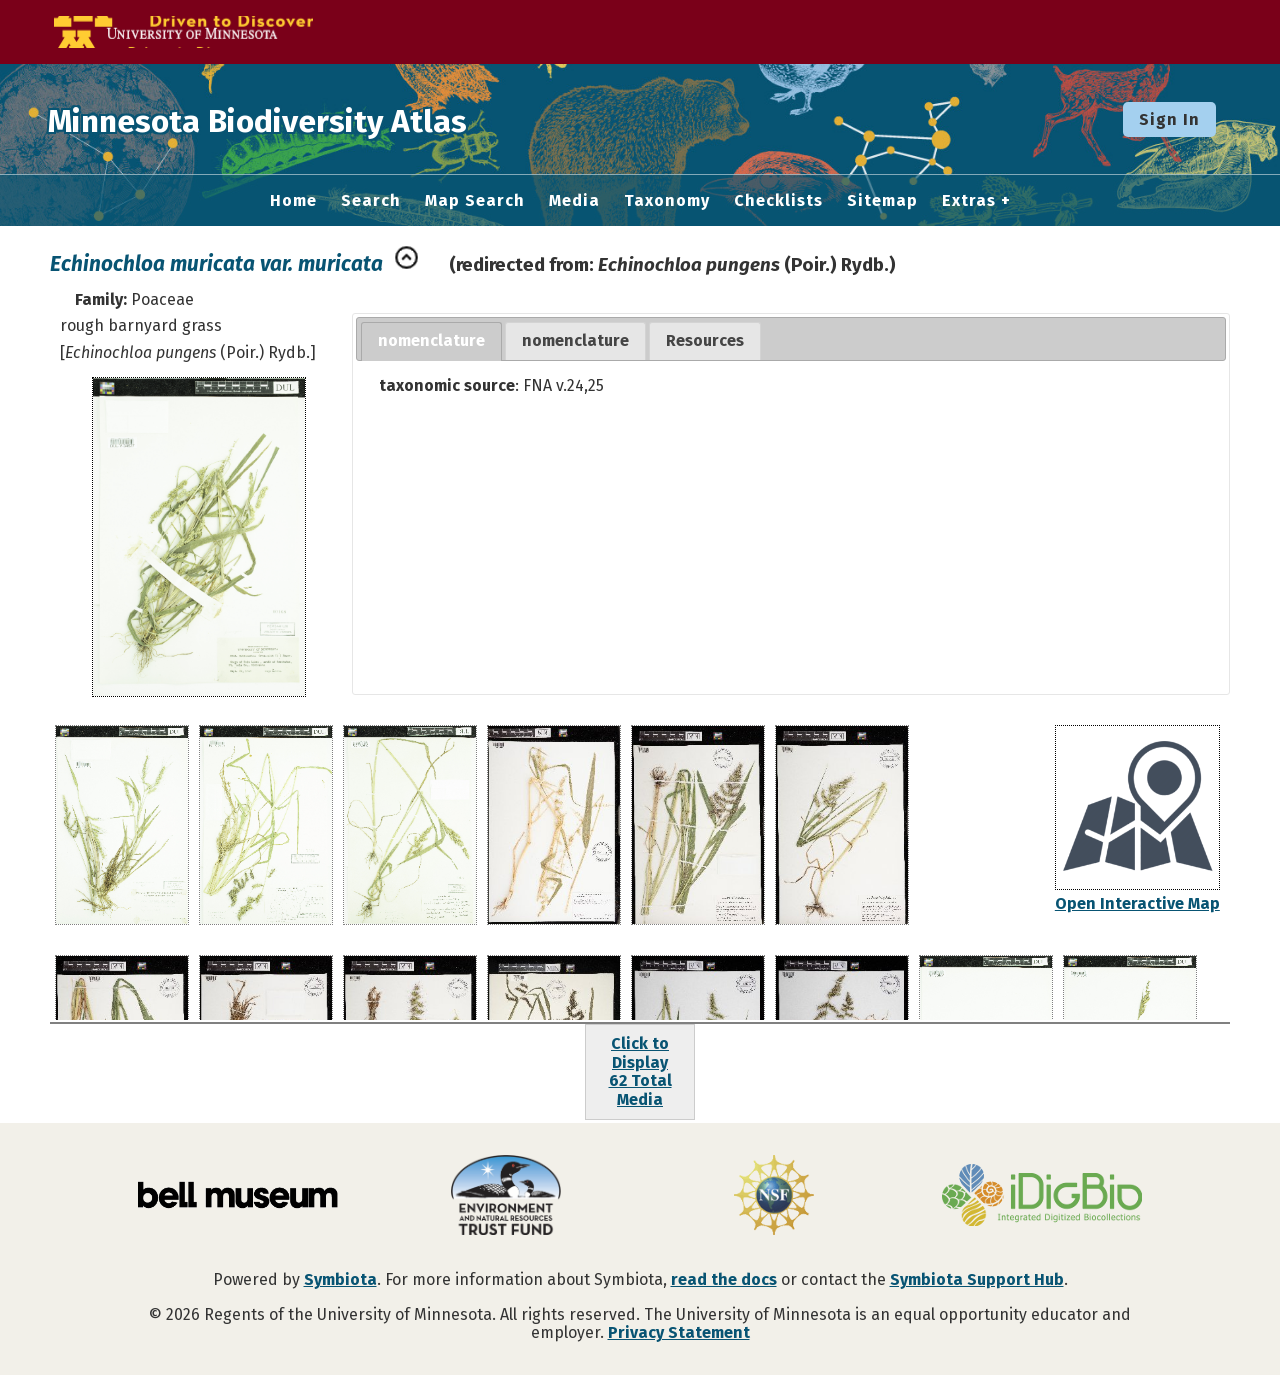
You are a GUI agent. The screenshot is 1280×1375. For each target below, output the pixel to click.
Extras (969, 201)
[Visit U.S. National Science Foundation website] (774, 1197)
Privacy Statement (679, 1332)
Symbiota (340, 1279)
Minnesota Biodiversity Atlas (311, 119)
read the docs (724, 1279)
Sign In (1169, 119)
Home (293, 201)
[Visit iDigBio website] (1042, 1197)
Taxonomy (667, 201)
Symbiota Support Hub (977, 1279)
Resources (705, 340)
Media (574, 201)
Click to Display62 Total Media (640, 1071)
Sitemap (882, 201)
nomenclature (431, 340)
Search (371, 201)
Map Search (475, 201)
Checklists (778, 201)
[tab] (431, 341)
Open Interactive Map (1137, 903)
